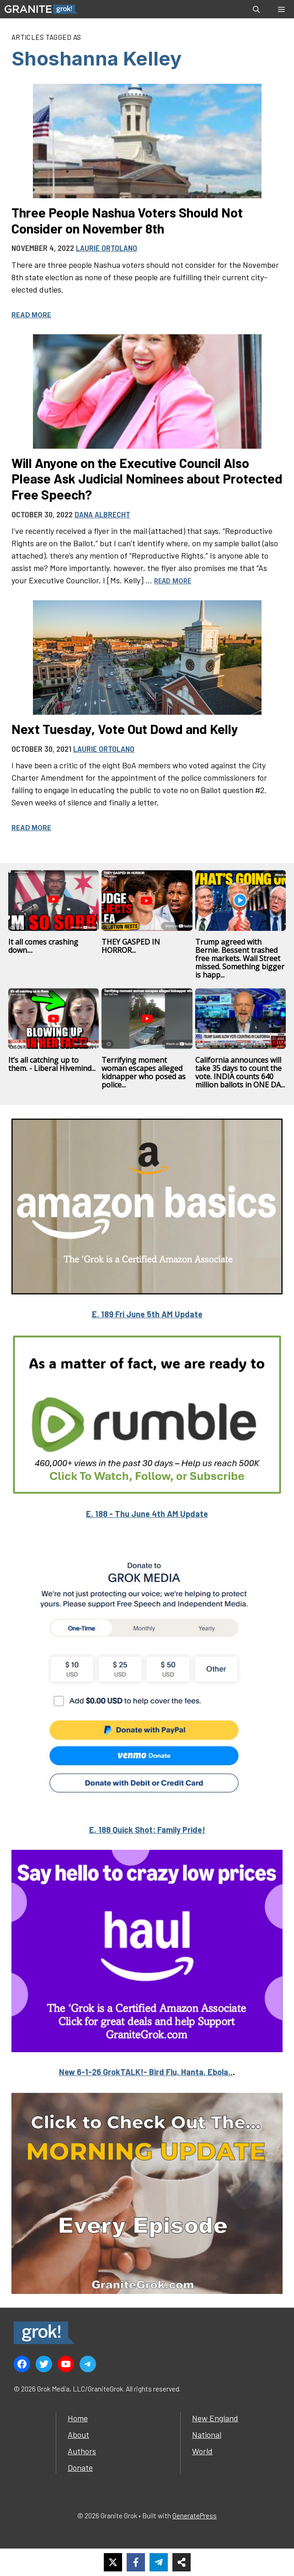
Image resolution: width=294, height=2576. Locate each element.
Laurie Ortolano (106, 248)
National (206, 2434)
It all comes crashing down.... (43, 946)
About (78, 2434)
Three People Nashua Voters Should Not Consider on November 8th (127, 220)
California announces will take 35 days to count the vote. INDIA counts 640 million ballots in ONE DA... (240, 1072)
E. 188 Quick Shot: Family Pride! (147, 1830)
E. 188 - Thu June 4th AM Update (147, 1514)
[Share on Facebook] (136, 2562)
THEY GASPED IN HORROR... (131, 946)
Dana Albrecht (102, 514)
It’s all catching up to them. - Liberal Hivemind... (52, 1064)
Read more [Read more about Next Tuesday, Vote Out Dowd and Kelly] (31, 827)
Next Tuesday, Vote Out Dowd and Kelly (124, 729)
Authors (82, 2451)
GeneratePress (194, 2515)
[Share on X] (113, 2562)
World (202, 2451)
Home (78, 2418)
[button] (256, 9)
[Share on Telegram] (159, 2562)
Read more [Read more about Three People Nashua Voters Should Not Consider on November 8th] (31, 315)
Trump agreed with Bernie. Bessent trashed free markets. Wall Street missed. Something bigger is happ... (239, 958)
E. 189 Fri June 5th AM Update (147, 1314)
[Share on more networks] (181, 2562)
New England (215, 2418)
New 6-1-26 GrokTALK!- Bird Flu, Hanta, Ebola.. (146, 2072)
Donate (80, 2467)
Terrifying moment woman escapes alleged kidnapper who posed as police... (144, 1072)
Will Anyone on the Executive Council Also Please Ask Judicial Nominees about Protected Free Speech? (147, 478)
